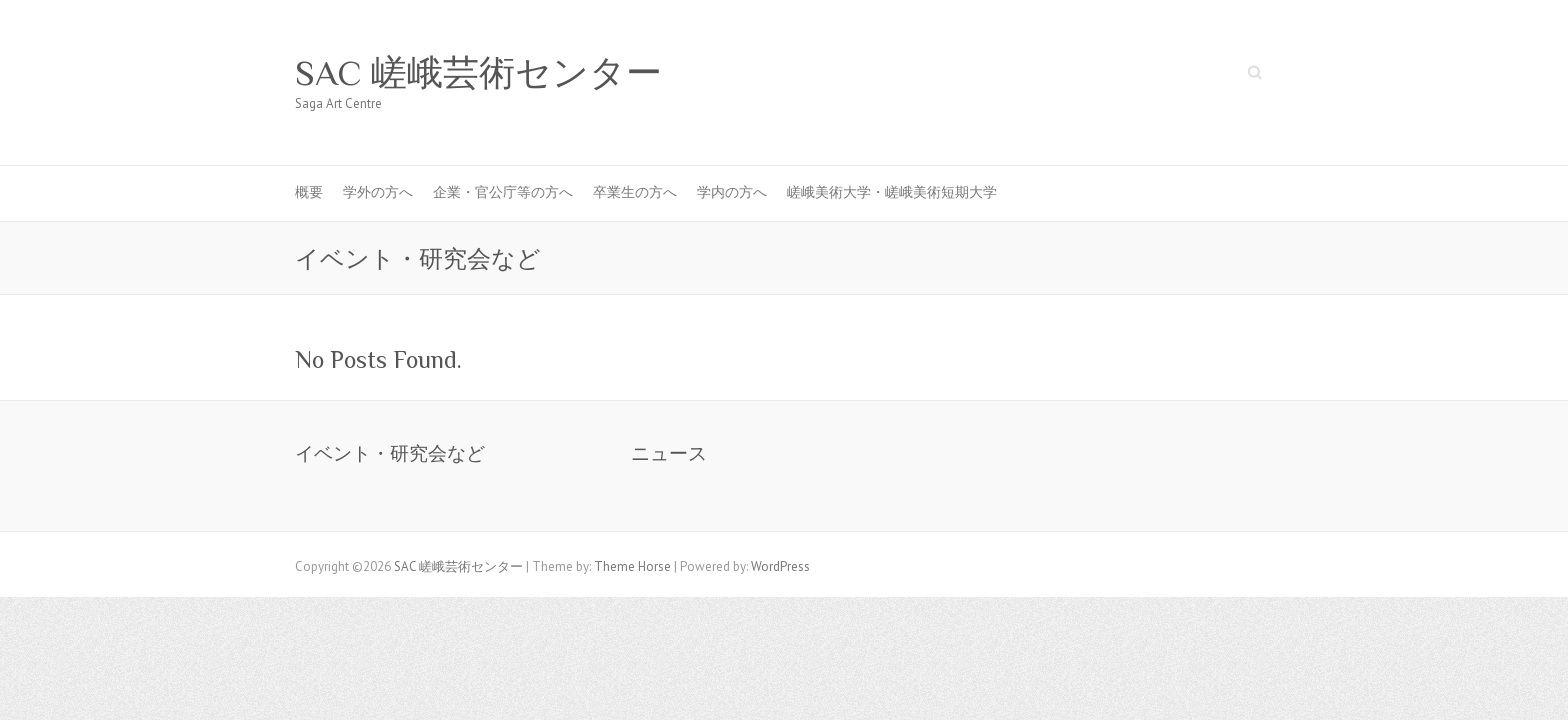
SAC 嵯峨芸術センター (478, 73)
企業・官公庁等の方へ (503, 192)
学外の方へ (378, 192)
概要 (309, 192)
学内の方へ (732, 192)
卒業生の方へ (635, 192)
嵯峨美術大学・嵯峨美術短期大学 (892, 192)
